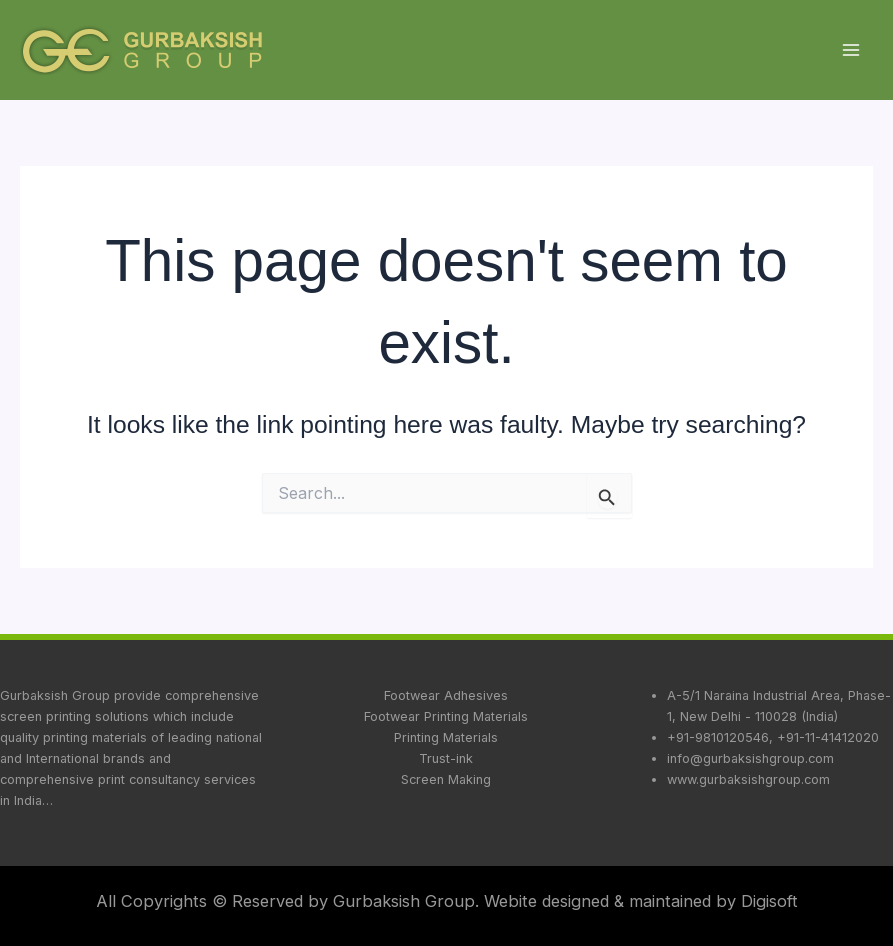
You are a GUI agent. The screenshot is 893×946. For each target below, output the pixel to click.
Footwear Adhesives (446, 695)
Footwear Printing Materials (446, 716)
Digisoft (769, 901)
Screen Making (446, 779)
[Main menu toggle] (850, 50)
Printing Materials (446, 737)
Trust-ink (446, 758)
